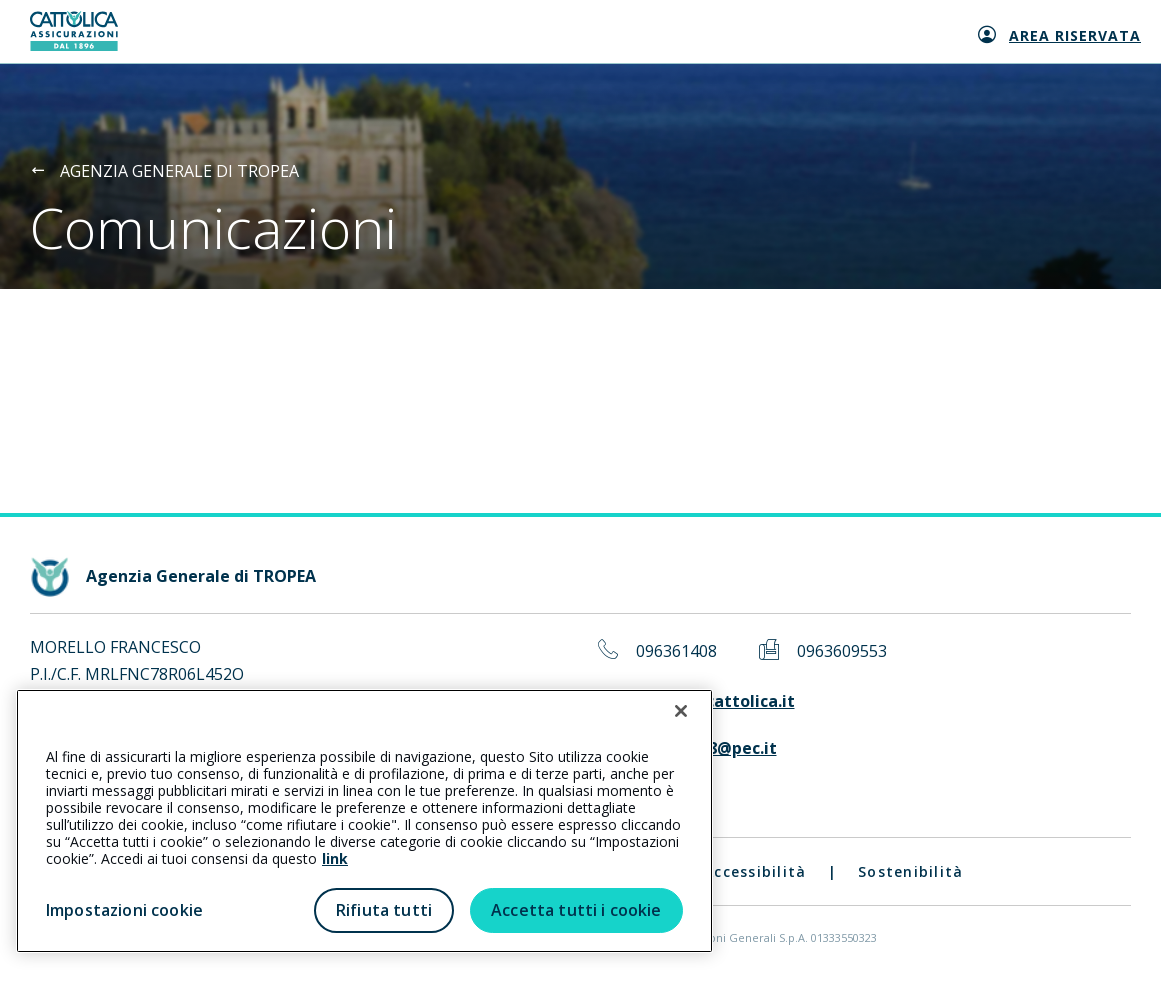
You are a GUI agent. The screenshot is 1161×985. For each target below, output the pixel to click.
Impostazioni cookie (124, 910)
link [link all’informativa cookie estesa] (335, 858)
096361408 (676, 651)
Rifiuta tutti (384, 910)
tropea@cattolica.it (715, 701)
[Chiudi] (681, 711)
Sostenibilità (910, 871)
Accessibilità (755, 871)
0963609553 (842, 651)
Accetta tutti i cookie (576, 910)
